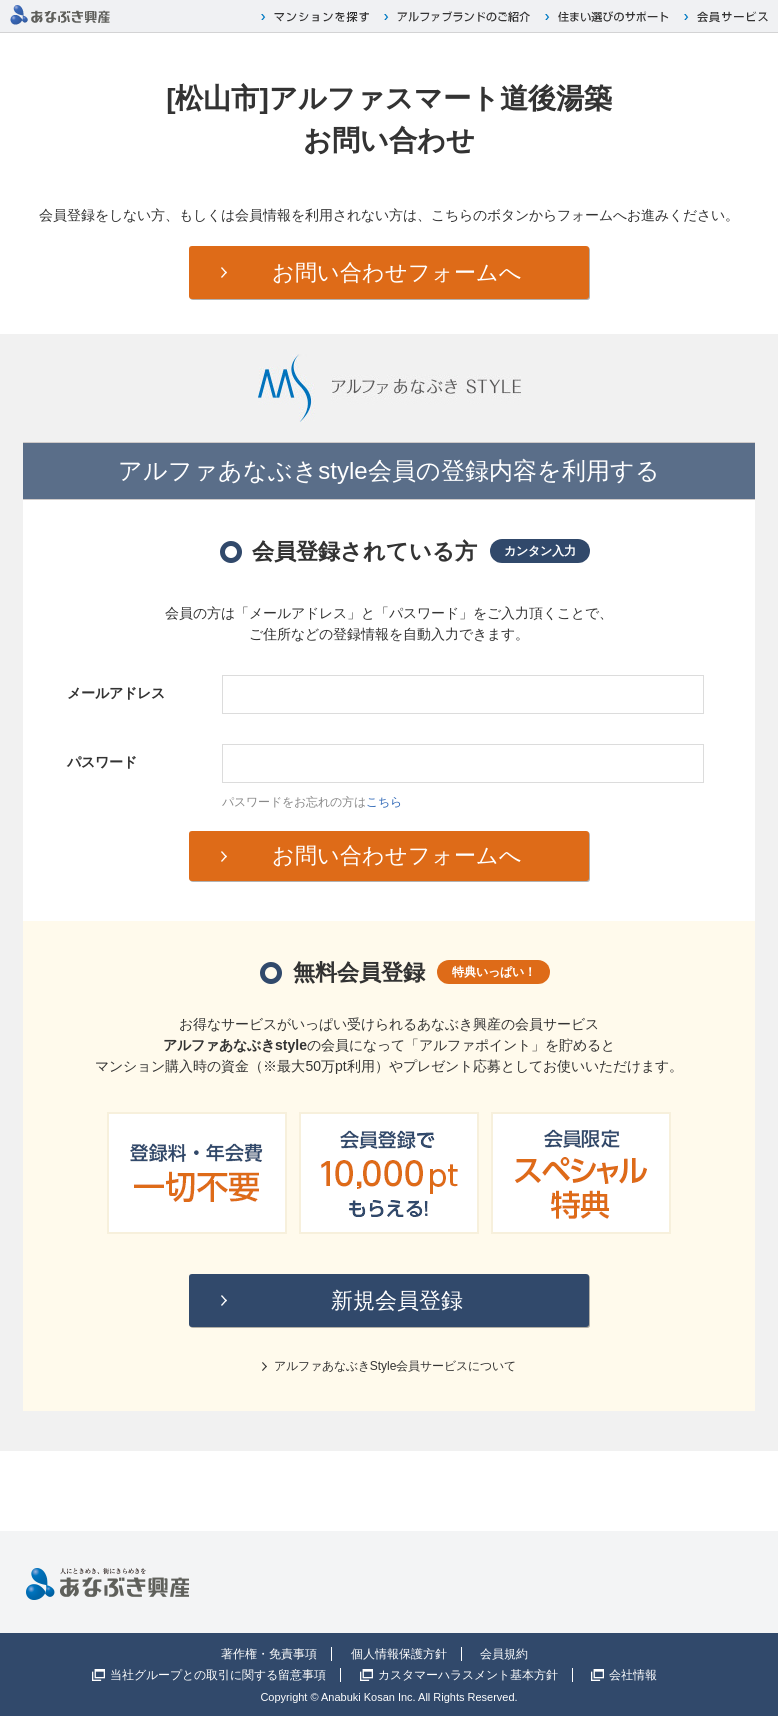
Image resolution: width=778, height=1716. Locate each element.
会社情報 (633, 1675)
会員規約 (504, 1654)
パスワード (102, 762)
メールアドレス (116, 693)
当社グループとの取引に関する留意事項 (218, 1675)
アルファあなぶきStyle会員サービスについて (395, 1366)
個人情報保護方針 (399, 1654)
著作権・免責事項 (269, 1654)
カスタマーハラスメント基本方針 (468, 1675)
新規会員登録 (397, 1300)
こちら (384, 802)
